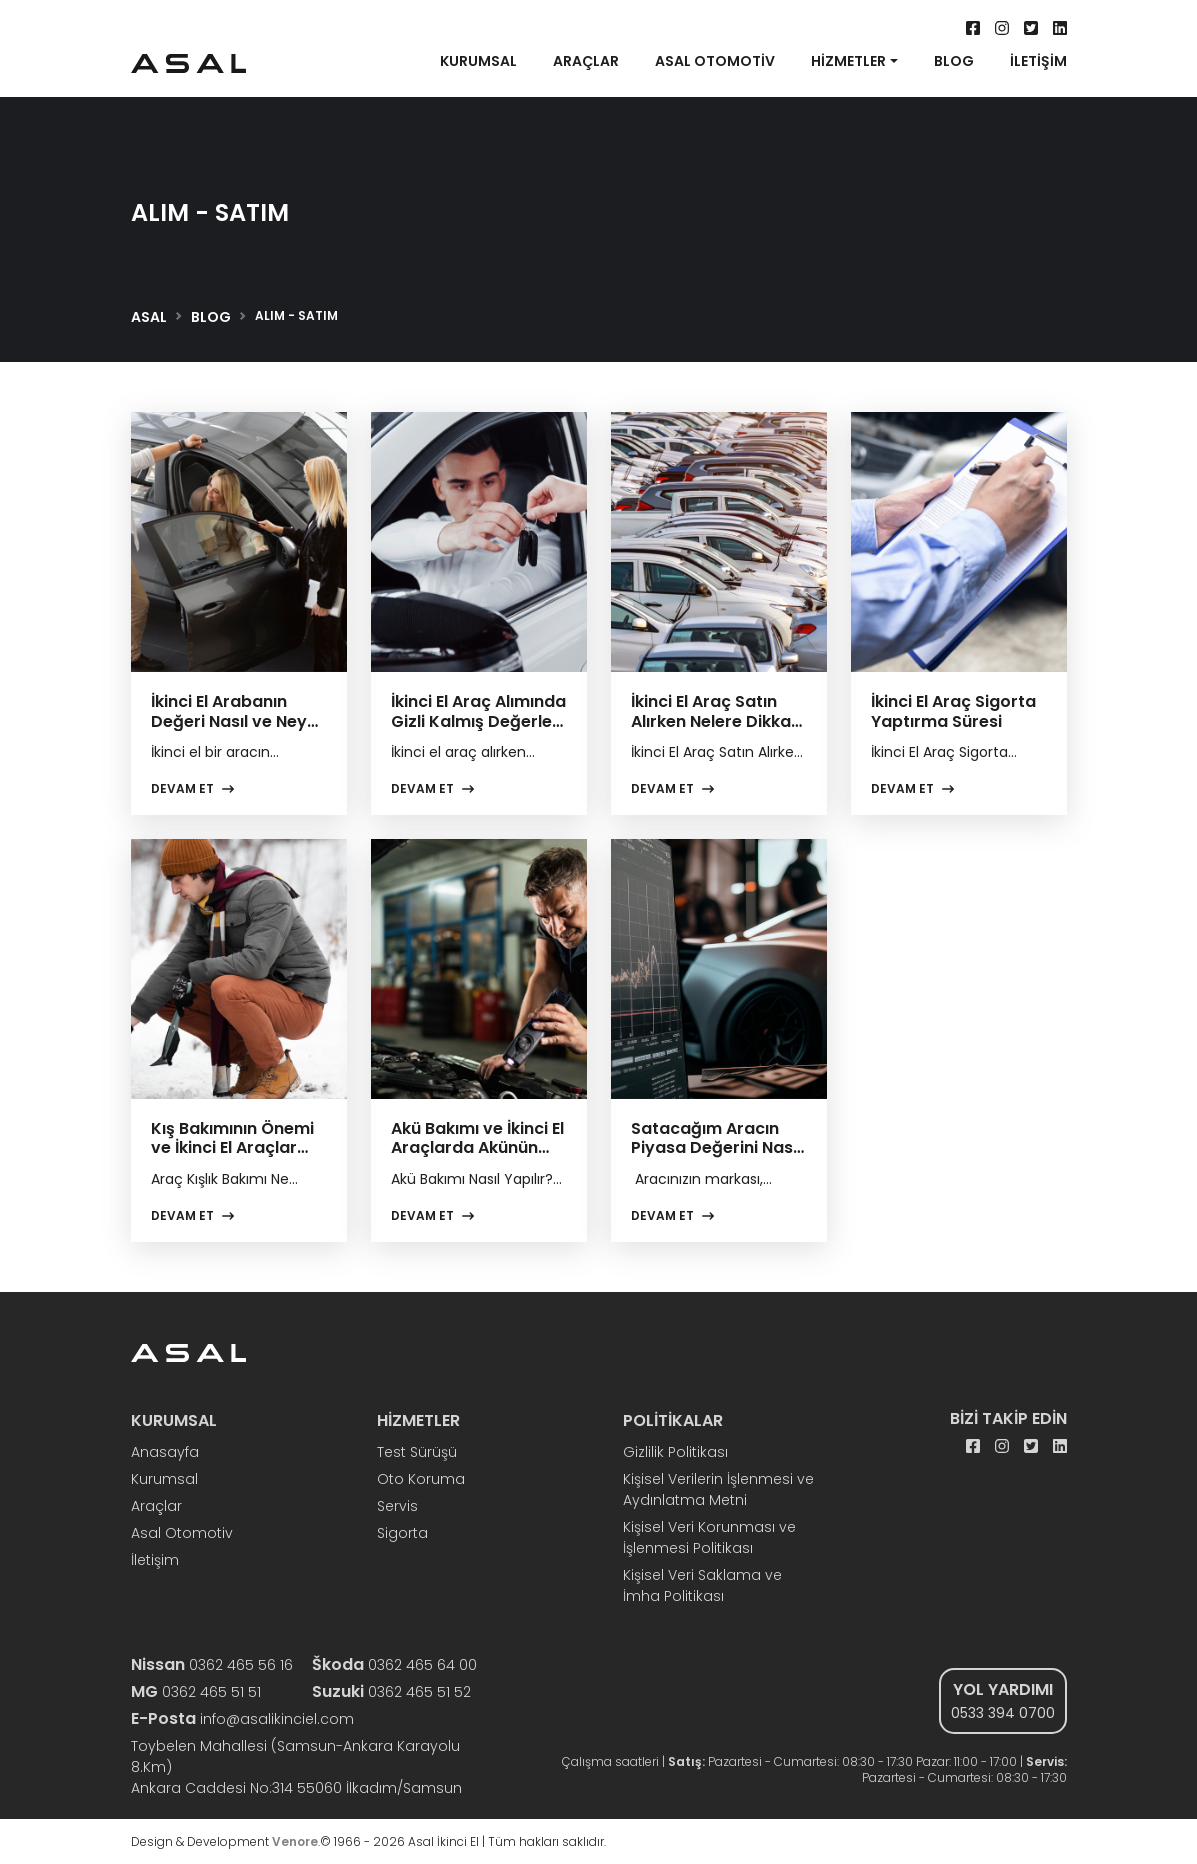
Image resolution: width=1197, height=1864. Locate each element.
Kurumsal (164, 1479)
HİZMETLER (848, 61)
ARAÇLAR (586, 61)
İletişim (155, 1560)
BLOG (954, 61)
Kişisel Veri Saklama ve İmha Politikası (702, 1585)
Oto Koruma (421, 1479)
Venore (295, 1841)
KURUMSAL (478, 61)
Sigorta (402, 1533)
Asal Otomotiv (182, 1533)
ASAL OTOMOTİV (715, 61)
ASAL (149, 317)
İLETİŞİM (1038, 61)
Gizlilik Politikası (675, 1452)
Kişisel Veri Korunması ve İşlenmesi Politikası (709, 1537)
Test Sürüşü (417, 1452)
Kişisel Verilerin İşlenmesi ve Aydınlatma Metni (718, 1489)
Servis (397, 1506)
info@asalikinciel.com (242, 1719)
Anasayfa (165, 1452)
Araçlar (156, 1506)
